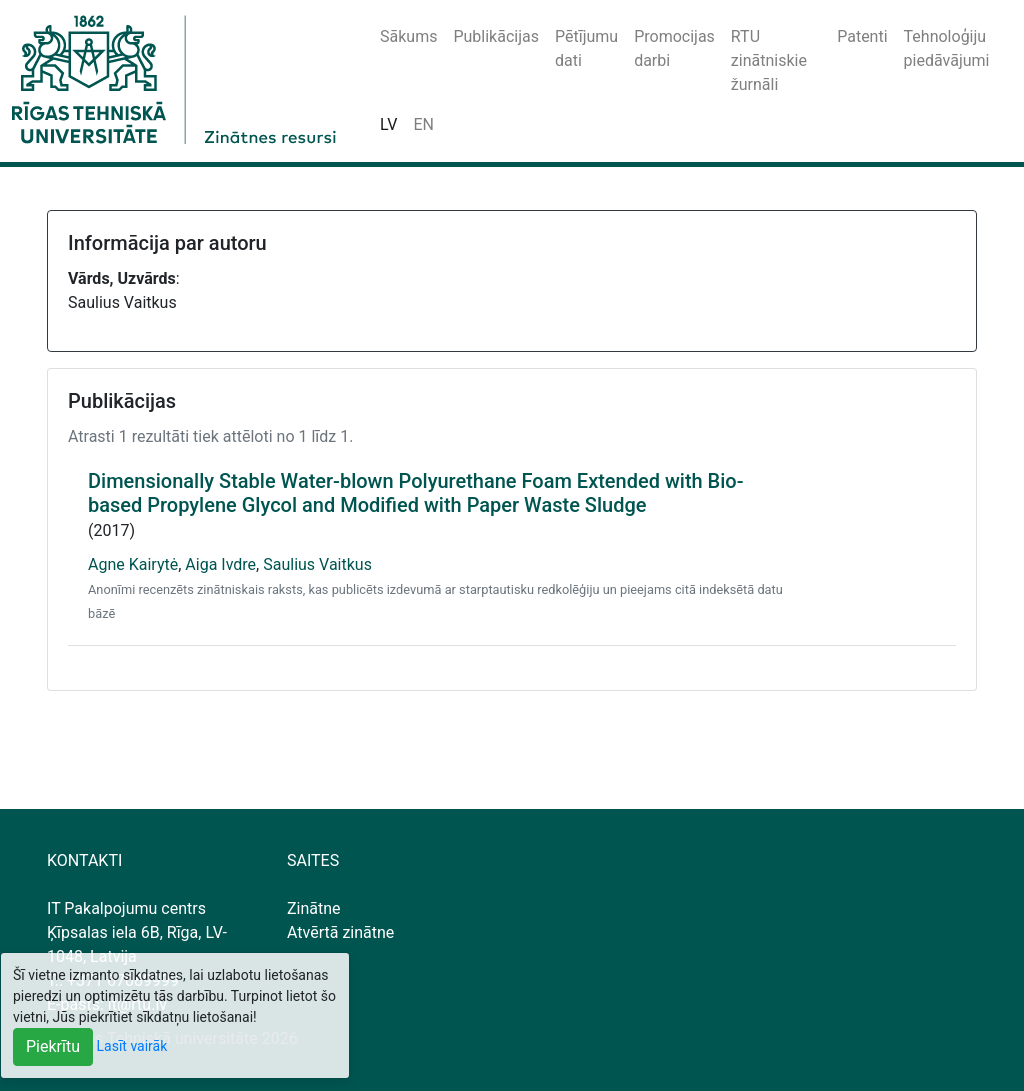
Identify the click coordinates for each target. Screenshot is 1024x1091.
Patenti (862, 36)
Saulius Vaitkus (317, 564)
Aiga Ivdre (220, 564)
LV (388, 124)
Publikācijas (496, 36)
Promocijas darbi (674, 48)
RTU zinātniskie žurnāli (769, 60)
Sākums (408, 36)
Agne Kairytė (133, 564)
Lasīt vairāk (132, 1046)
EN (423, 124)
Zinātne (314, 908)
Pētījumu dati (586, 48)
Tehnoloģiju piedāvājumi (947, 48)
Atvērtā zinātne (340, 932)
